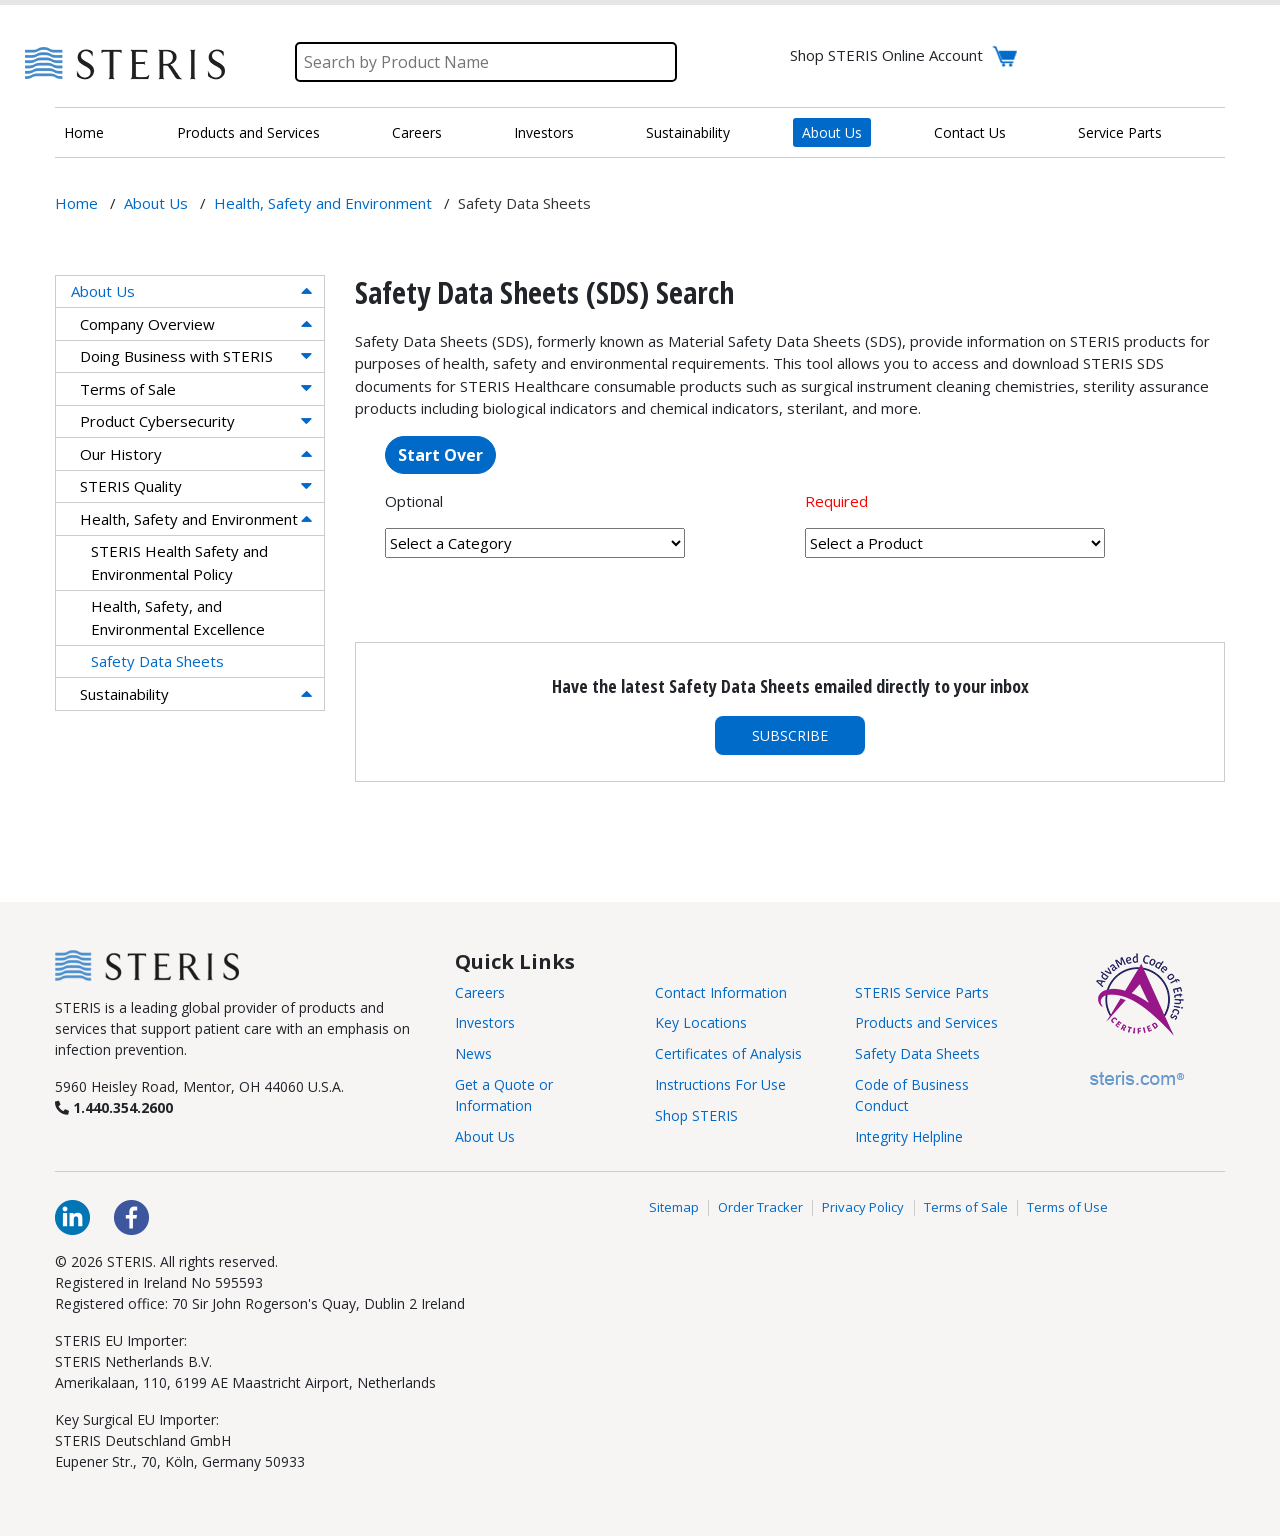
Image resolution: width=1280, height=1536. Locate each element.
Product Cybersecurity (157, 421)
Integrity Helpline (909, 1136)
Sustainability (688, 132)
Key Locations (701, 1022)
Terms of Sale (128, 389)
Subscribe (790, 735)
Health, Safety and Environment (189, 519)
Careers (417, 132)
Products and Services (248, 132)
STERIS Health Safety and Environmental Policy (179, 562)
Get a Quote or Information (504, 1095)
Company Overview (147, 324)
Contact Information (721, 992)
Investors (544, 132)
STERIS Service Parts (922, 992)
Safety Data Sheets (157, 661)
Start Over (440, 455)
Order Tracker (760, 1208)
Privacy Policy (863, 1208)
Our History (121, 454)
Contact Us (970, 132)
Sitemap (674, 1208)
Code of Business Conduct (912, 1095)
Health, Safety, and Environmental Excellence (178, 617)
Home (84, 132)
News (473, 1053)
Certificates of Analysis (728, 1053)
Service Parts (1120, 132)
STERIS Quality (131, 486)
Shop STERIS (696, 1115)
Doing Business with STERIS (176, 356)
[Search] (486, 62)
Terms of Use (1067, 1208)
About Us (832, 132)
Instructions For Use (720, 1084)
